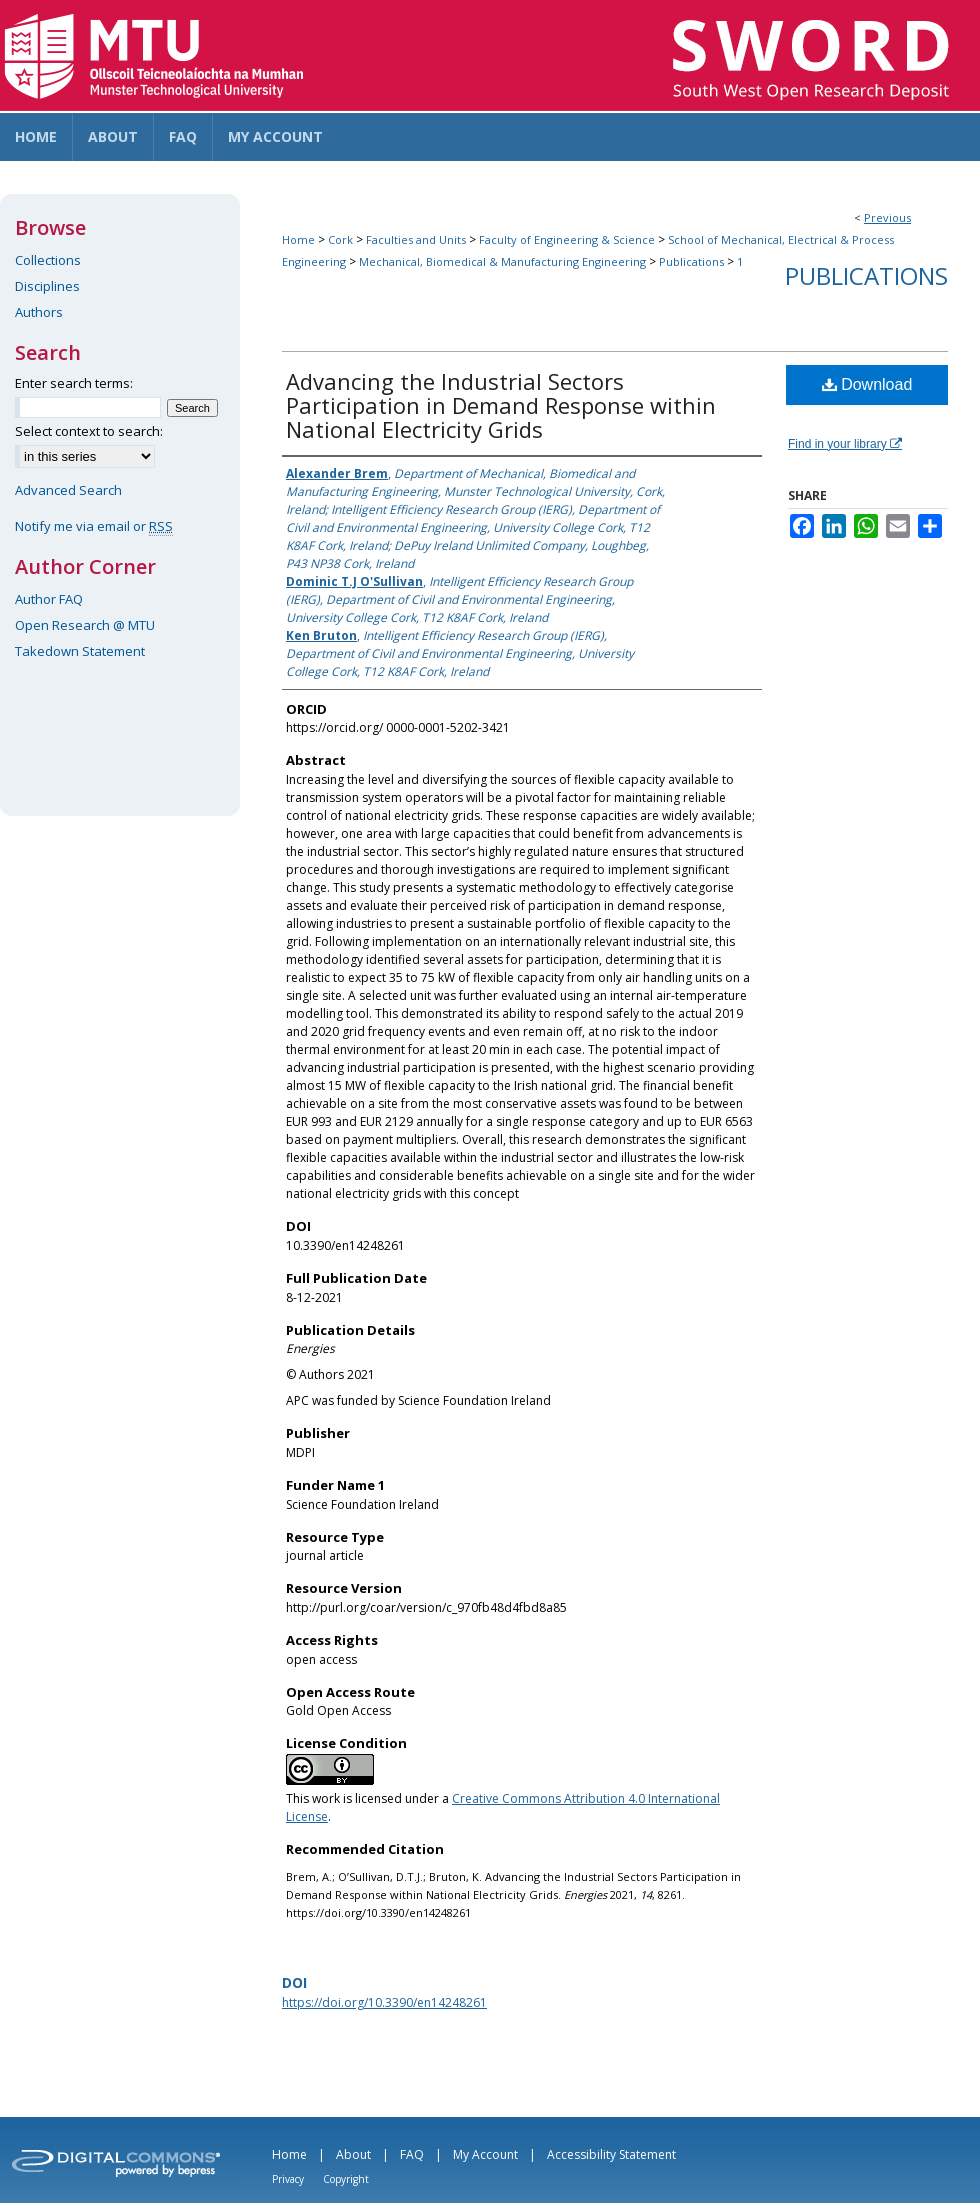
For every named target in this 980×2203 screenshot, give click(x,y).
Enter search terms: (74, 383)
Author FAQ (49, 599)
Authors (39, 312)
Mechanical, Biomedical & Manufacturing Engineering (502, 261)
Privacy (288, 2179)
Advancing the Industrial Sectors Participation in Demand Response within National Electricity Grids (501, 405)
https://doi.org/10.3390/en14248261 (384, 2002)
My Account (485, 2154)
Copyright (346, 2179)
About (353, 2154)
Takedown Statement (80, 651)
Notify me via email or (94, 526)
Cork (340, 239)
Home (298, 239)
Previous (887, 217)
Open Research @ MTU (85, 625)
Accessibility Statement (611, 2154)
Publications (691, 261)
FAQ (412, 2154)
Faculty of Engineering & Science (567, 239)
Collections (48, 260)
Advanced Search (68, 490)
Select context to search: (89, 431)
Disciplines (47, 286)
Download (867, 384)
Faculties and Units (416, 239)
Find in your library (845, 444)
